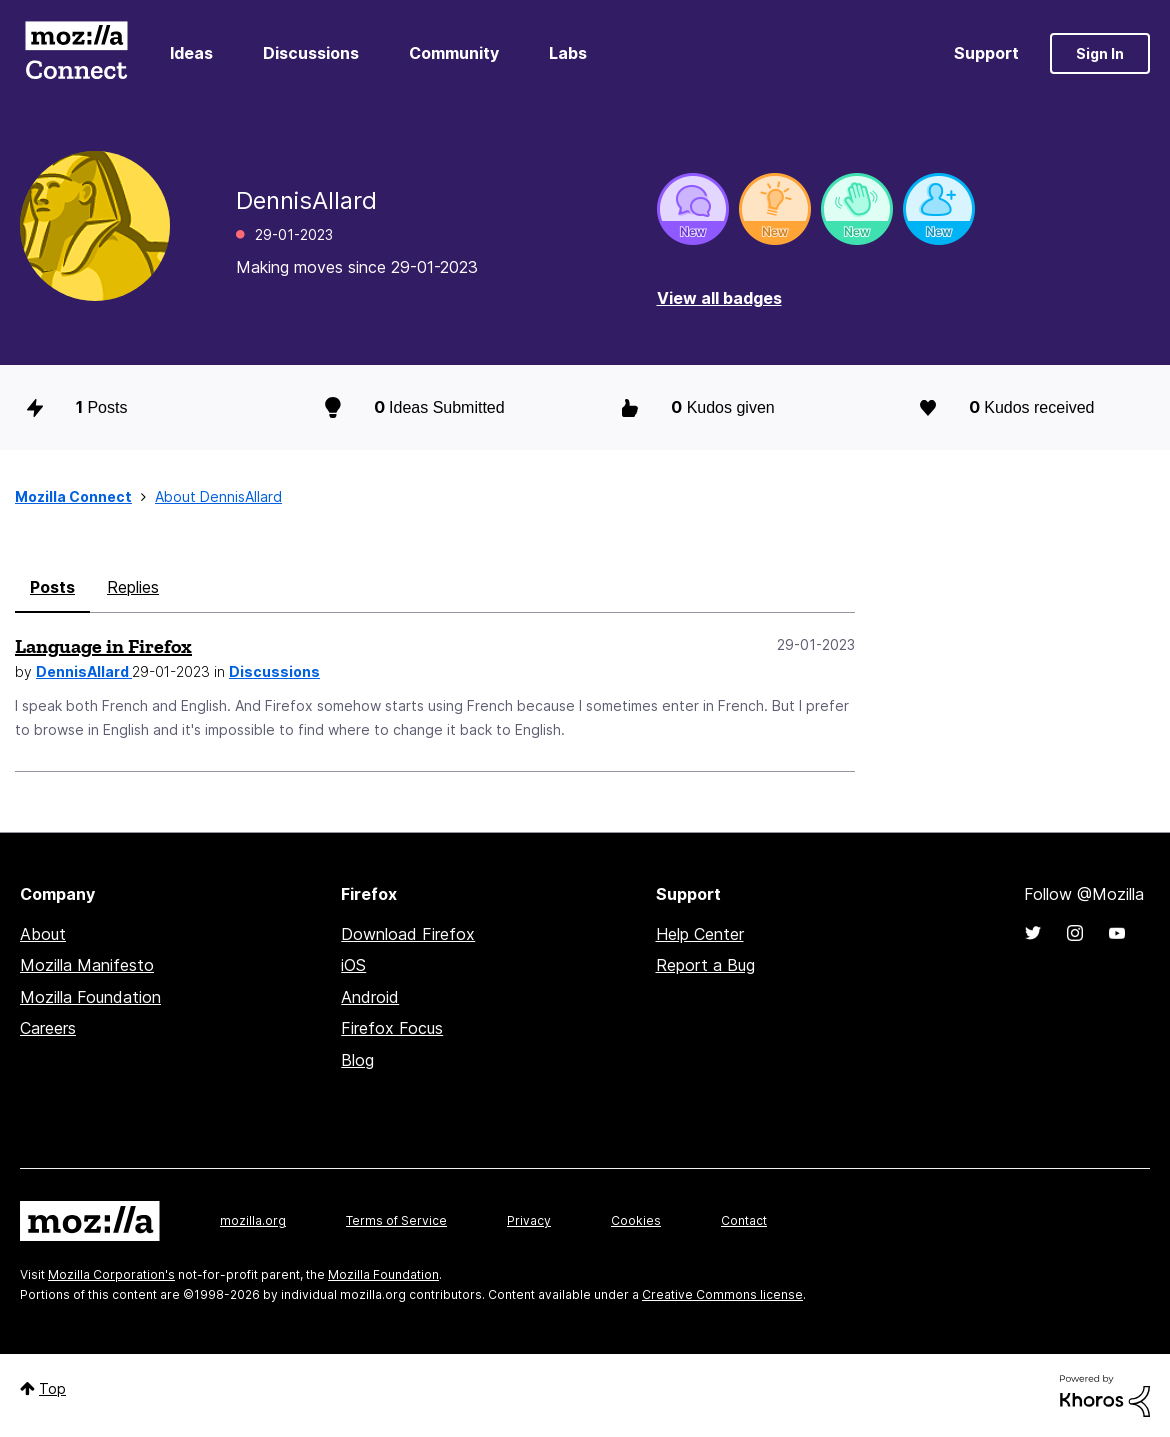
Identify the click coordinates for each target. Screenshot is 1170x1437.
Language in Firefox (103, 646)
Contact (744, 1220)
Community (454, 53)
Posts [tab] (52, 587)
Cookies (636, 1220)
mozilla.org (253, 1220)
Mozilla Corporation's (111, 1274)
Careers (48, 1028)
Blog (357, 1060)
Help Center (700, 934)
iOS (353, 965)
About (43, 934)
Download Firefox (408, 934)
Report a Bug (705, 965)
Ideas (191, 53)
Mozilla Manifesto (87, 965)
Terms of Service (396, 1220)
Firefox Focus (392, 1028)
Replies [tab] (133, 587)
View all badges (719, 298)
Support (986, 53)
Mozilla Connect (76, 53)
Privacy (529, 1220)
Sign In (1100, 53)
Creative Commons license (722, 1294)
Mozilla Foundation (90, 997)
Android (370, 997)
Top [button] (52, 1388)
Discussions (311, 53)
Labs (568, 53)
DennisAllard (84, 671)
